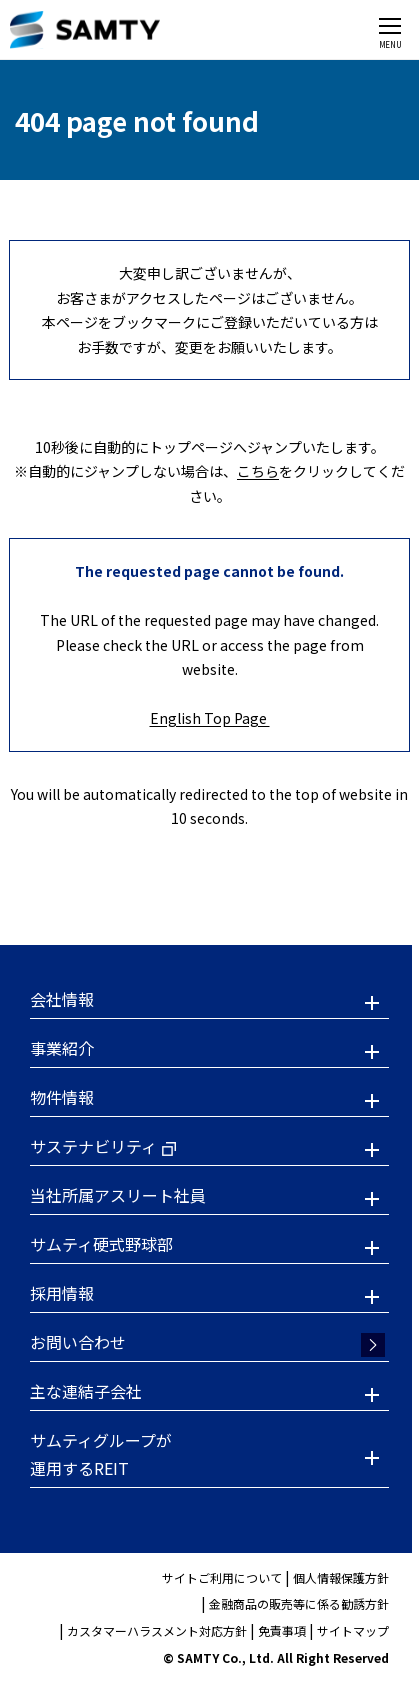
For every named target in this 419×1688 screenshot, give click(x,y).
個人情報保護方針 (341, 1577)
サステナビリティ (93, 1146)
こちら (258, 471)
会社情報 (62, 999)
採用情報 (62, 1293)
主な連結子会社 (86, 1391)
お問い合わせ (78, 1342)
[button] (209, 1002)
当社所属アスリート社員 (118, 1195)
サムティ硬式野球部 (101, 1244)
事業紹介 (62, 1048)
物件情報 (62, 1097)
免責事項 (282, 1630)
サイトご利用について (222, 1577)
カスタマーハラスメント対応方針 (157, 1630)
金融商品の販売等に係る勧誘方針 (299, 1603)
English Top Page (210, 718)
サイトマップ (353, 1630)
